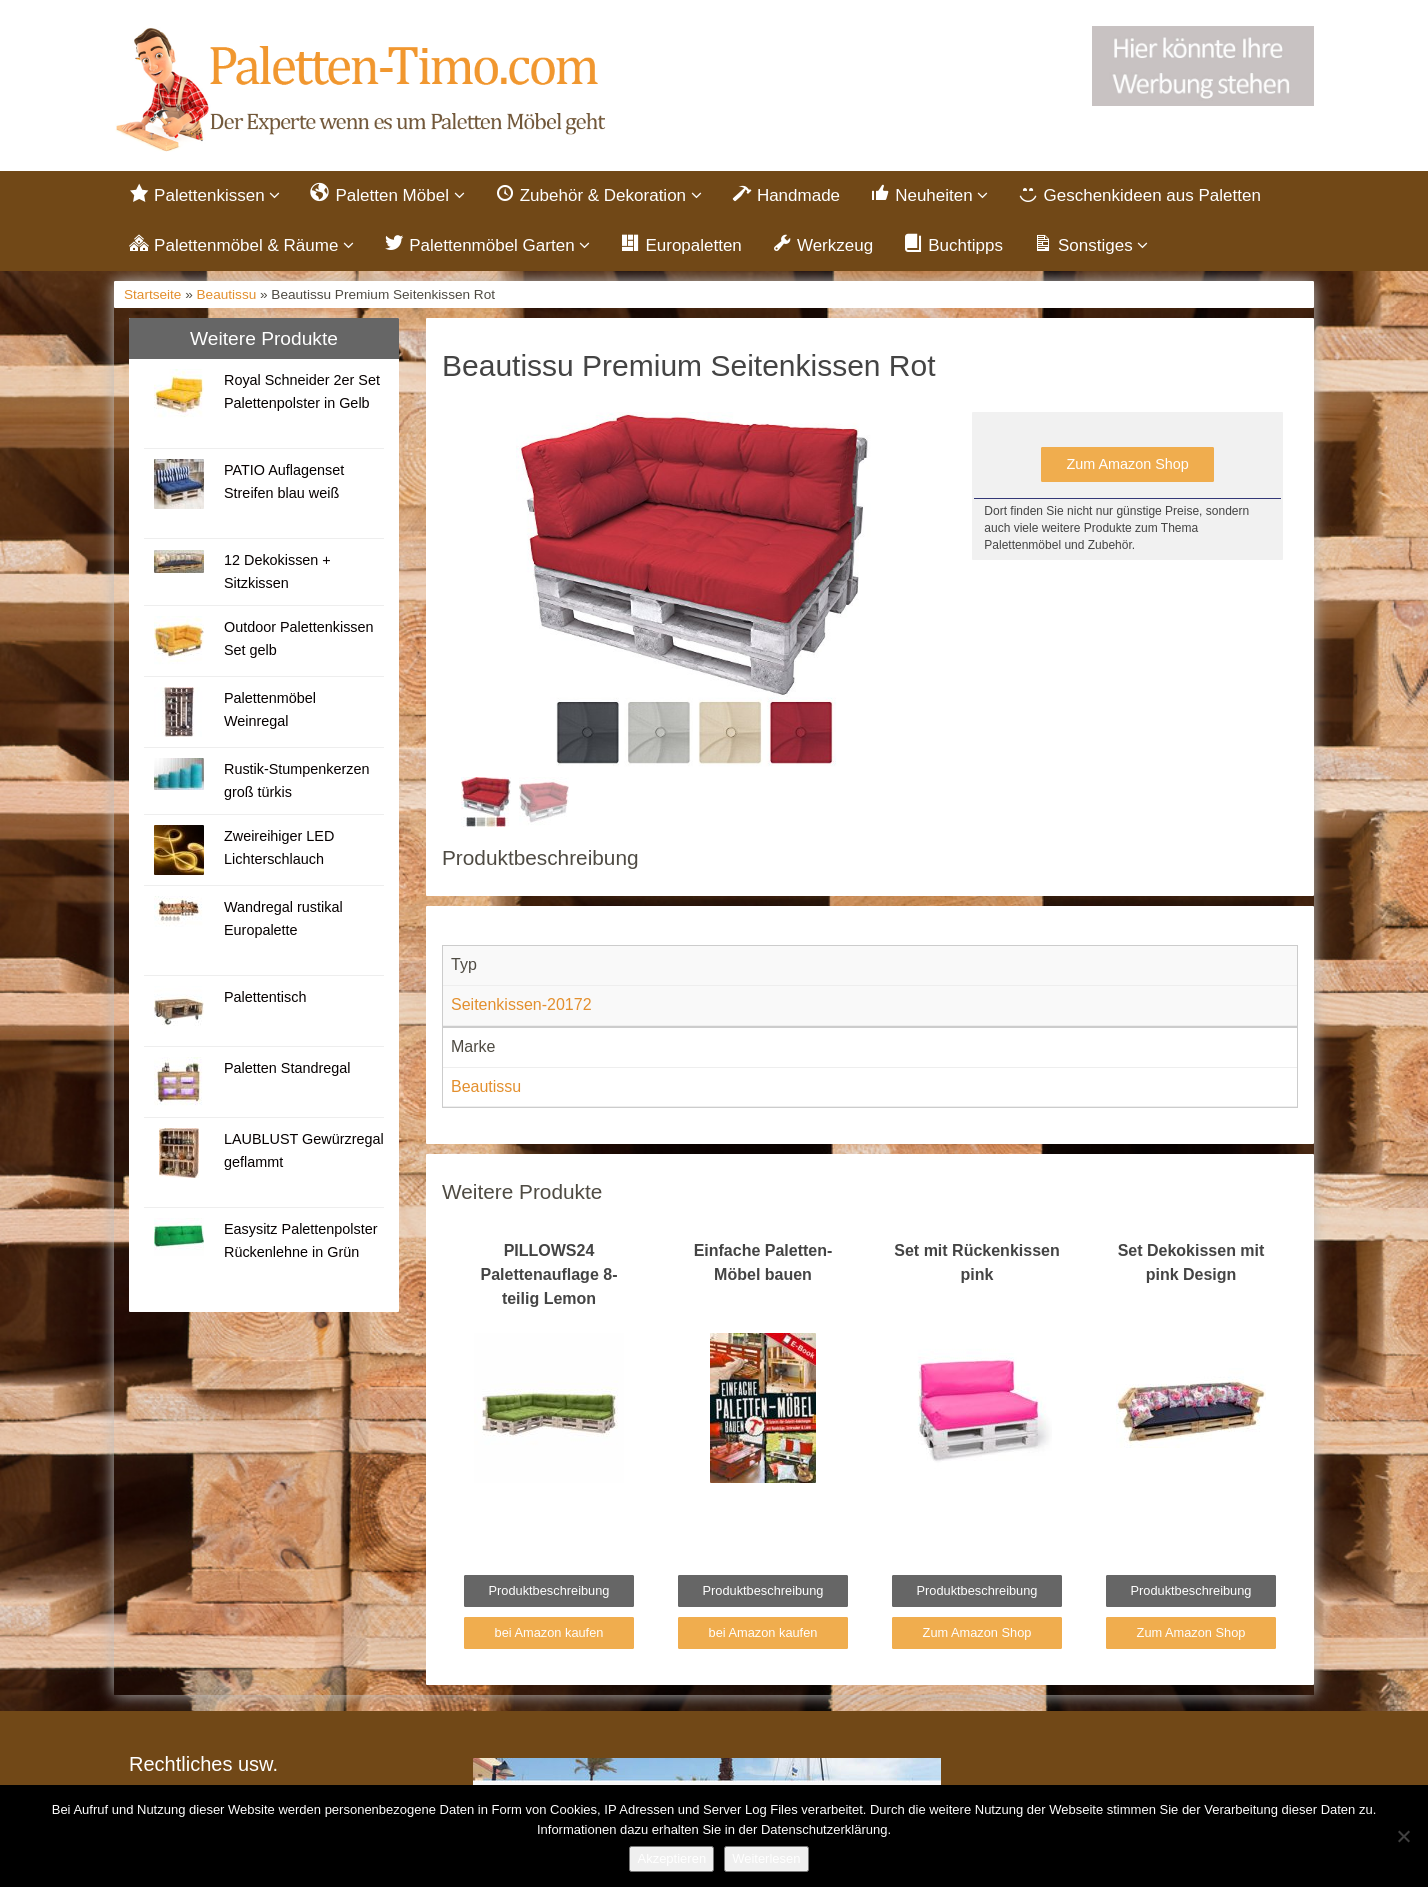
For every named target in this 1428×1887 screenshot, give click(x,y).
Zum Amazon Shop (1127, 464)
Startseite (152, 294)
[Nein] (1403, 1836)
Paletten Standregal (287, 1068)
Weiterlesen (766, 1858)
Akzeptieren (671, 1858)
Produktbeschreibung (549, 1590)
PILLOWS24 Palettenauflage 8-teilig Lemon (549, 1274)
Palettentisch (265, 997)
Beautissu (227, 294)
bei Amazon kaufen (549, 1632)
